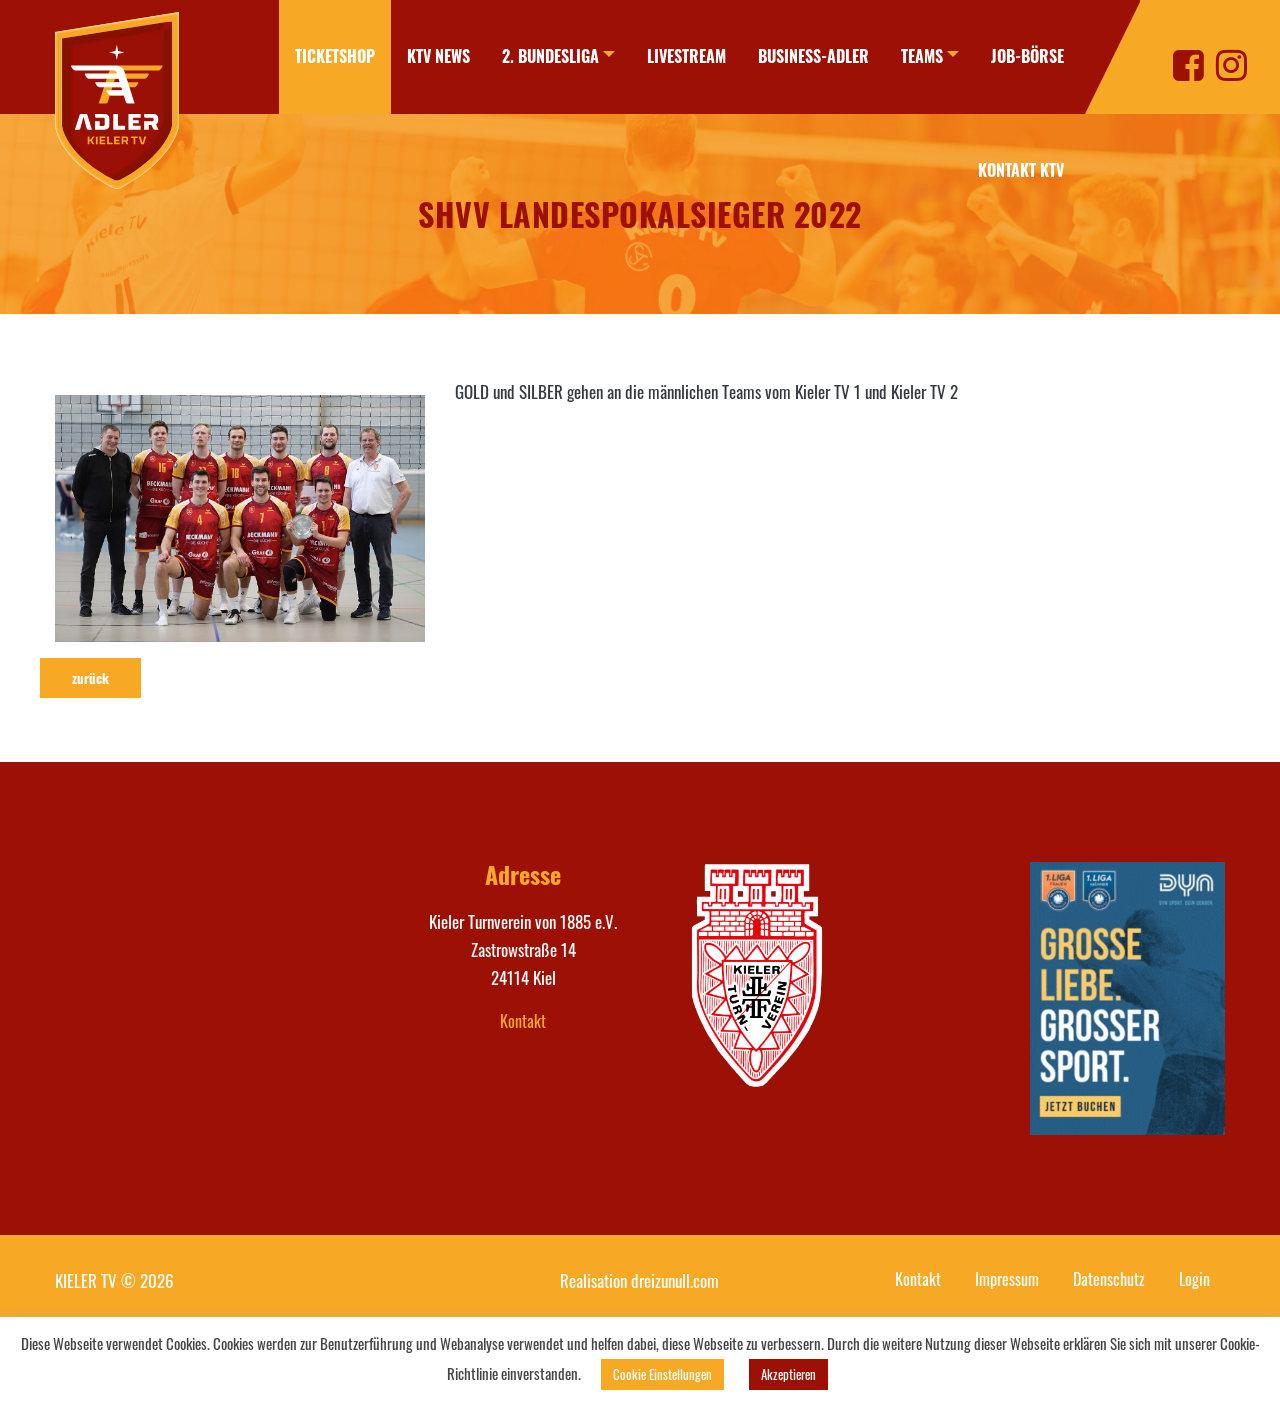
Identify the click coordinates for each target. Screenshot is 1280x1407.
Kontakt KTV (1021, 170)
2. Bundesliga (550, 56)
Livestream (686, 56)
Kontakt (523, 1021)
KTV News (438, 56)
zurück (90, 678)
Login (1194, 1279)
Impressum (1007, 1279)
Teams (922, 56)
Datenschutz (1109, 1279)
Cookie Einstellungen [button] (662, 1374)
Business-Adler (813, 56)
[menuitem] (335, 57)
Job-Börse (1027, 56)
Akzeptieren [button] (788, 1374)
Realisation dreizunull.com (639, 1280)
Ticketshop (335, 56)
